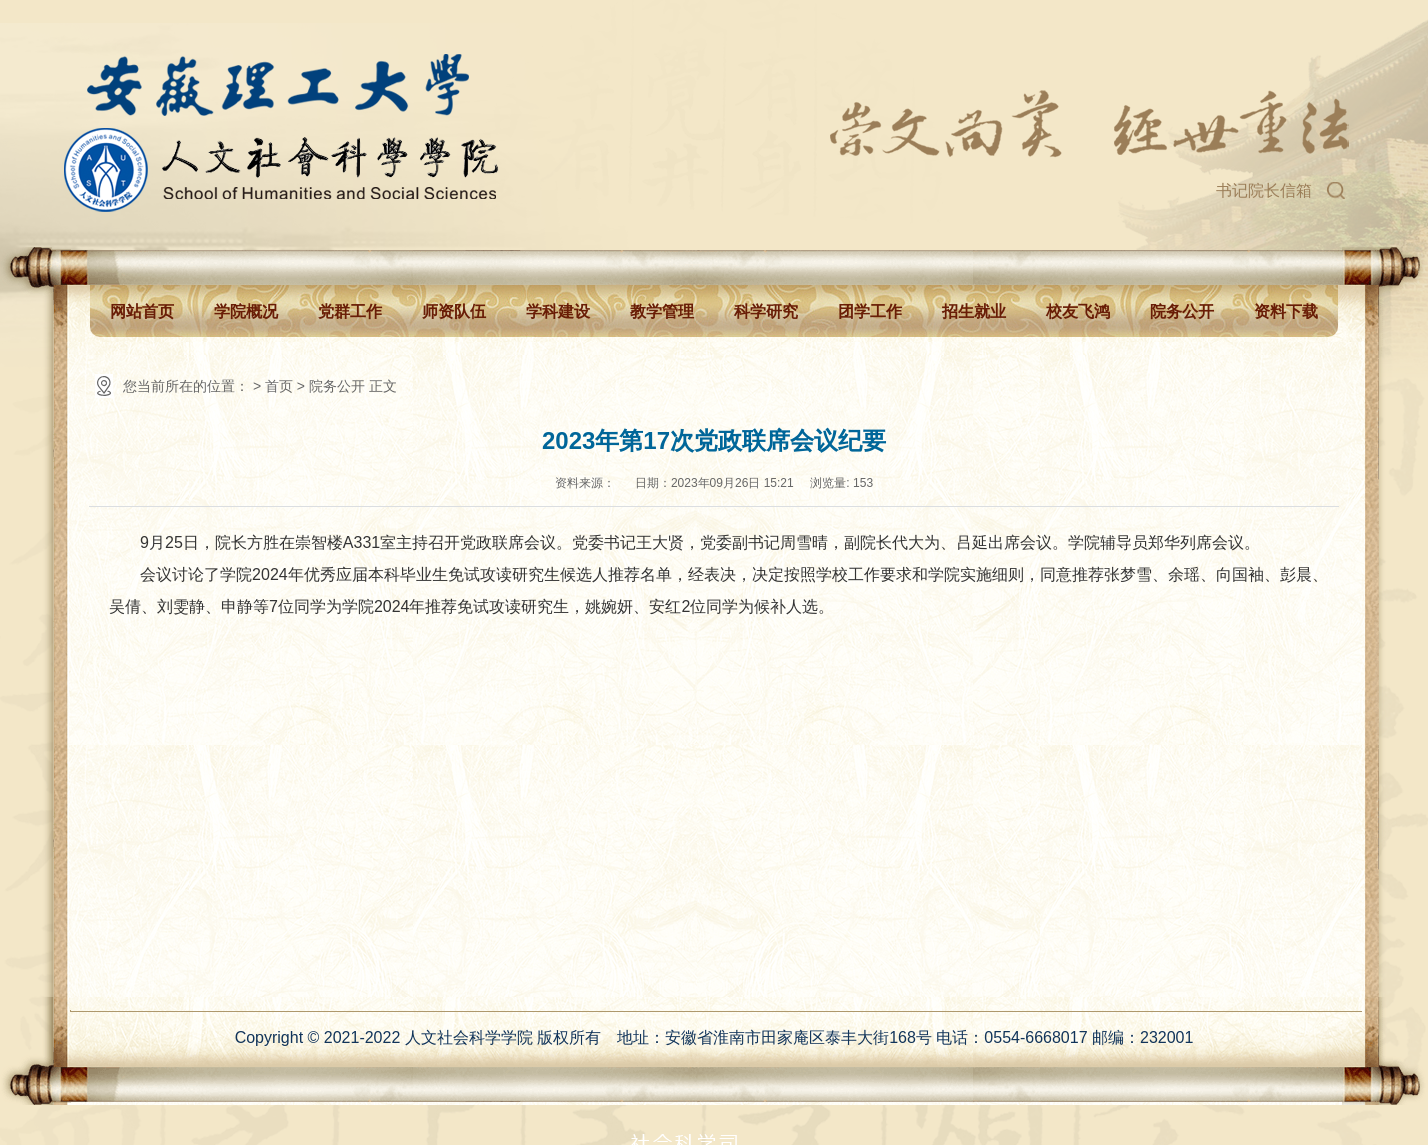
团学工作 (870, 311)
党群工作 (350, 311)
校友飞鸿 (1078, 311)
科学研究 (766, 311)
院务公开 (1182, 311)
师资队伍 (454, 311)
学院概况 (246, 311)
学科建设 (558, 311)
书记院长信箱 (1264, 190)
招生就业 (974, 311)
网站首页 (142, 311)
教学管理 (662, 311)
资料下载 (1286, 311)
